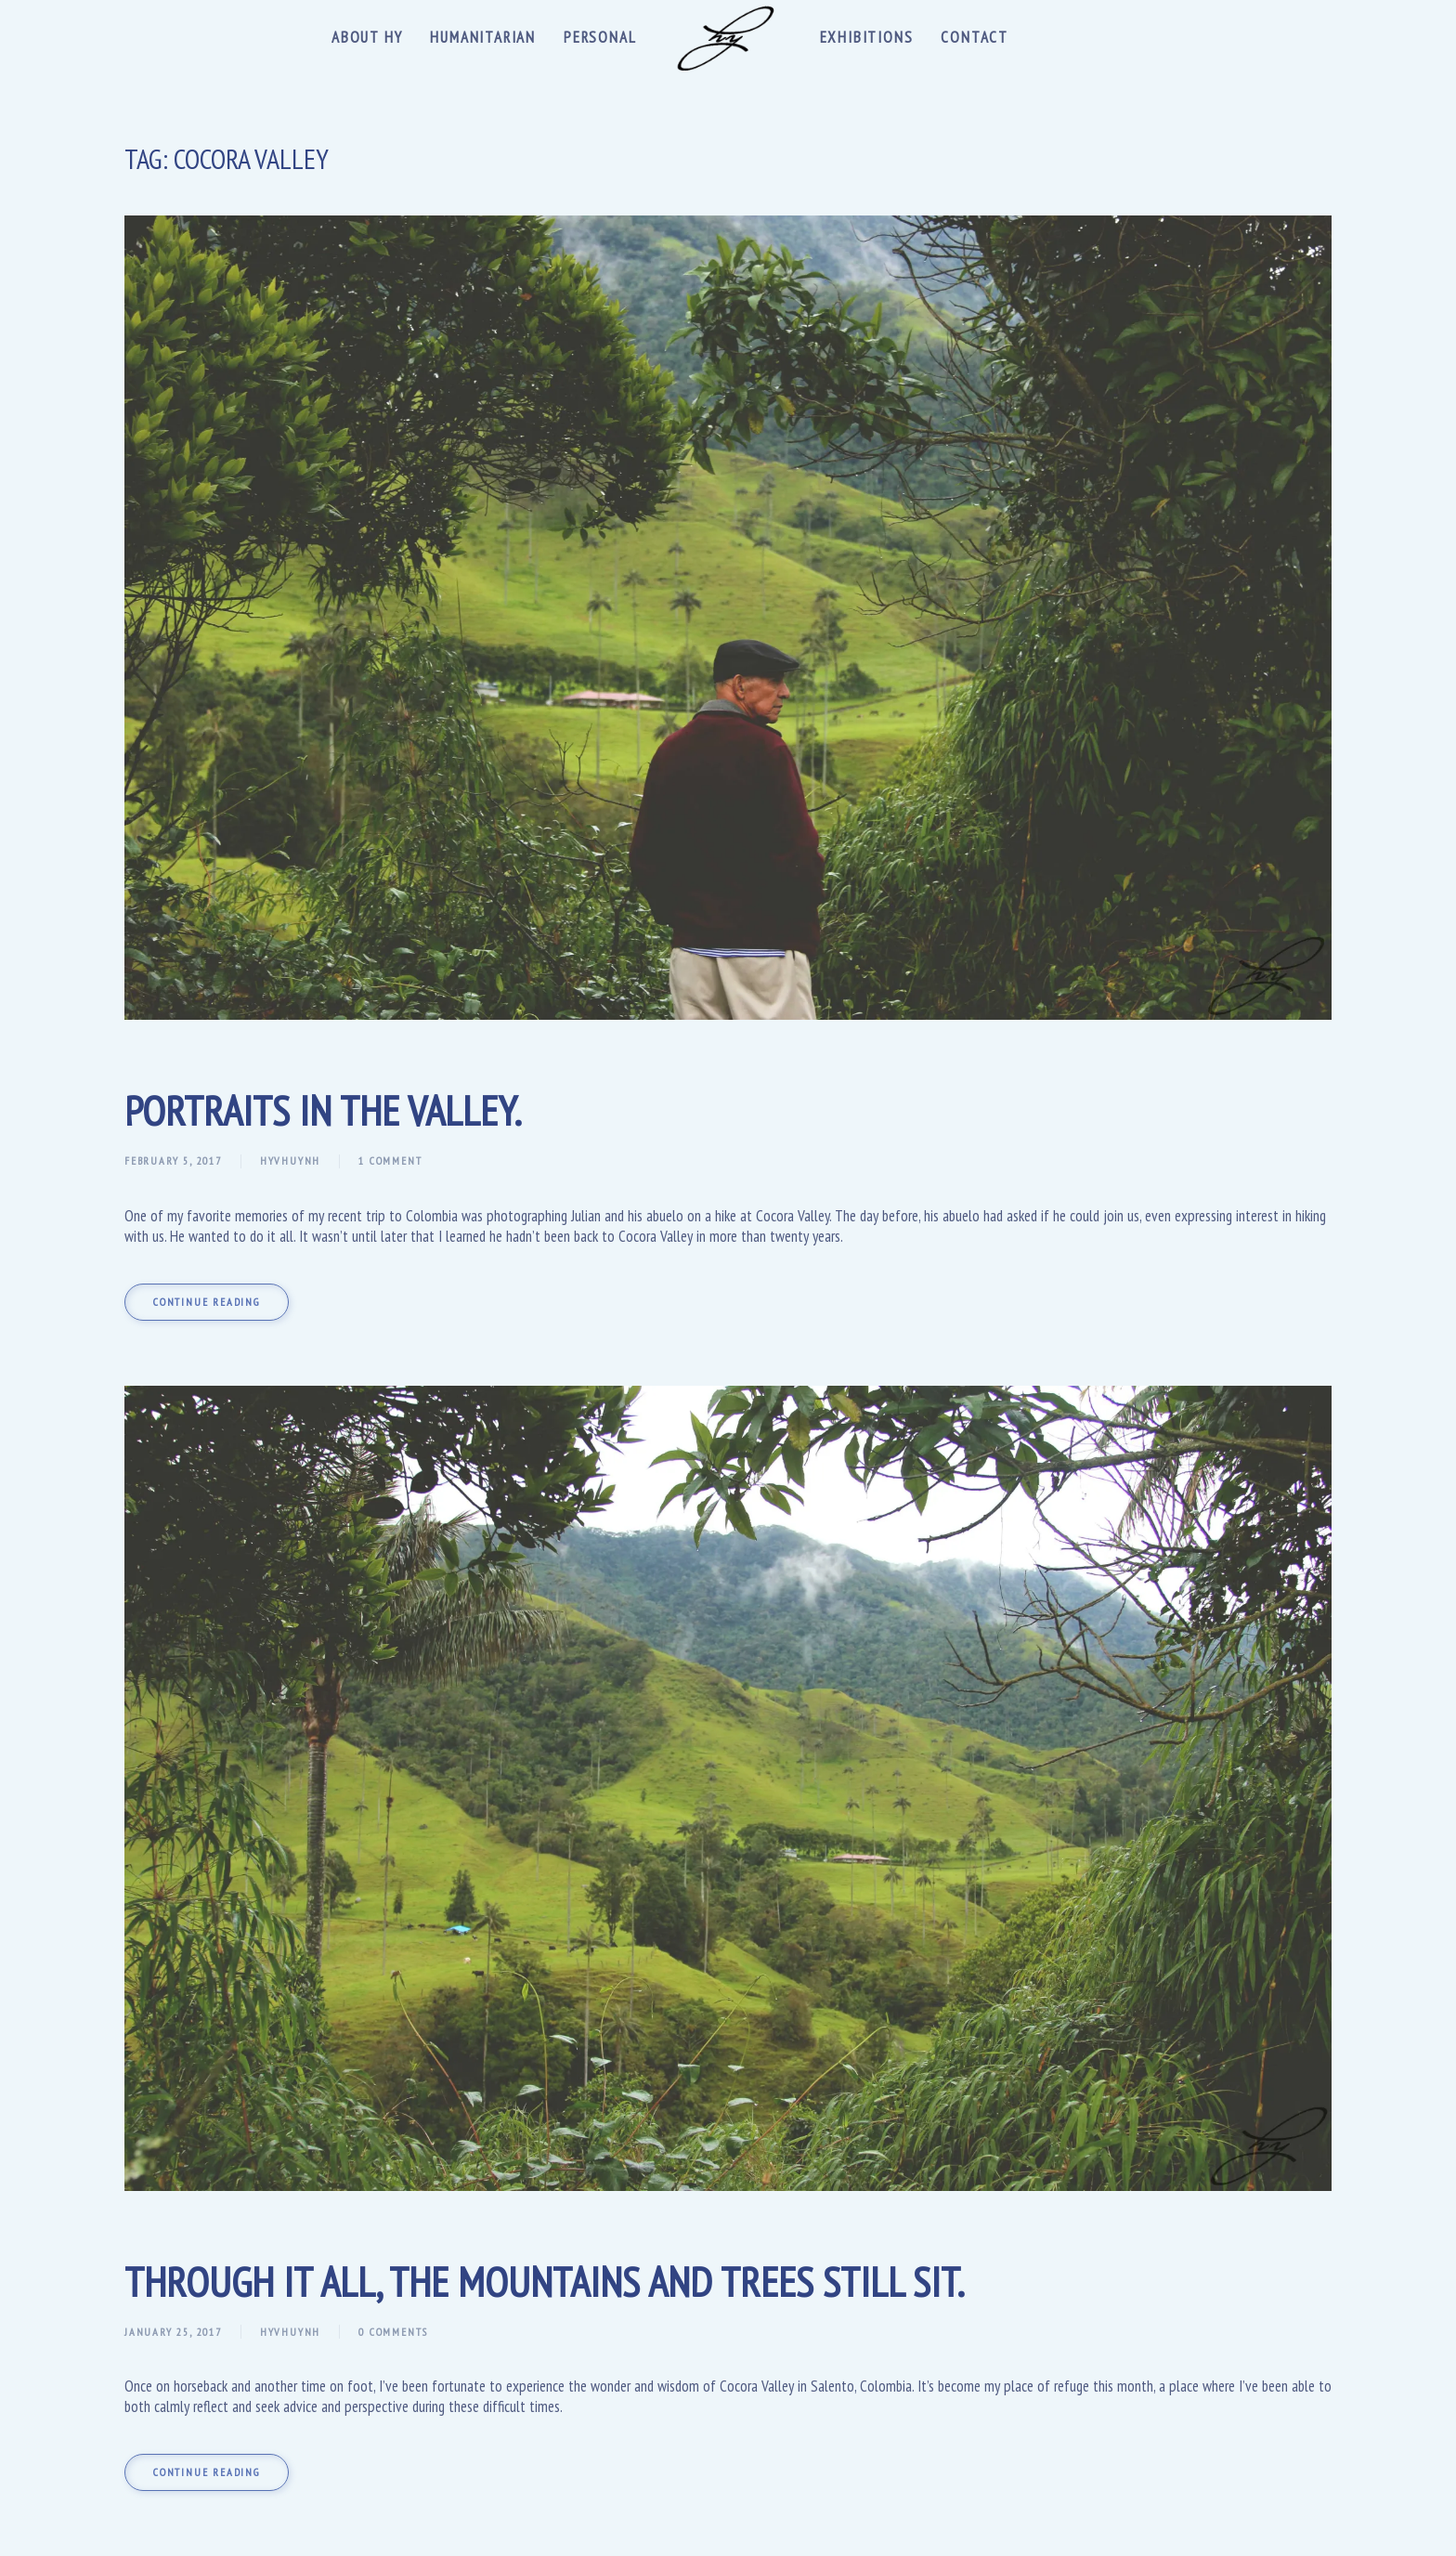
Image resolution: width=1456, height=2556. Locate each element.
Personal (600, 37)
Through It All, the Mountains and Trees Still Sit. (544, 2281)
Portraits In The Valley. (323, 1110)
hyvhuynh (290, 1160)
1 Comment (390, 1160)
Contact (974, 37)
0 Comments (393, 2332)
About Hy (367, 37)
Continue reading (206, 1302)
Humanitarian (483, 37)
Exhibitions (867, 37)
